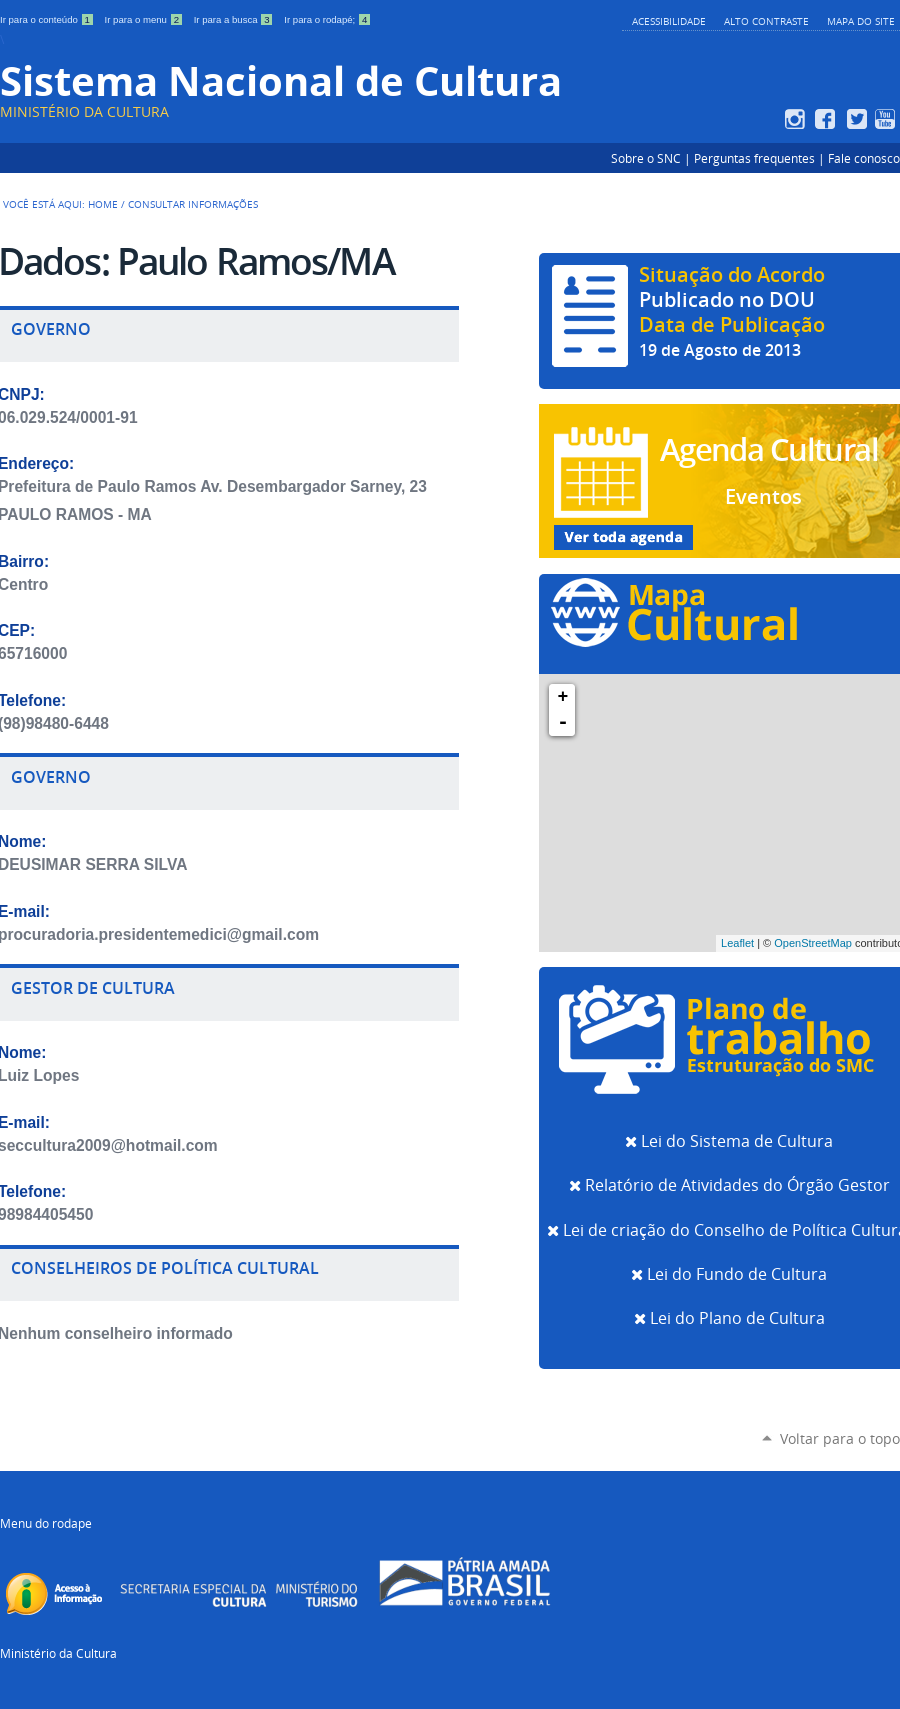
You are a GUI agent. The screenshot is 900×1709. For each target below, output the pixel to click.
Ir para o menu (145, 19)
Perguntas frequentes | (761, 158)
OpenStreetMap (813, 943)
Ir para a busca (235, 19)
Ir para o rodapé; (327, 19)
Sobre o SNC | (652, 158)
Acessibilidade (669, 21)
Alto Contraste (766, 21)
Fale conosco (864, 158)
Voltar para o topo (840, 1438)
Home (103, 204)
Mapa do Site (861, 21)
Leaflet (737, 943)
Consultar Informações (193, 204)
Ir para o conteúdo (48, 19)
